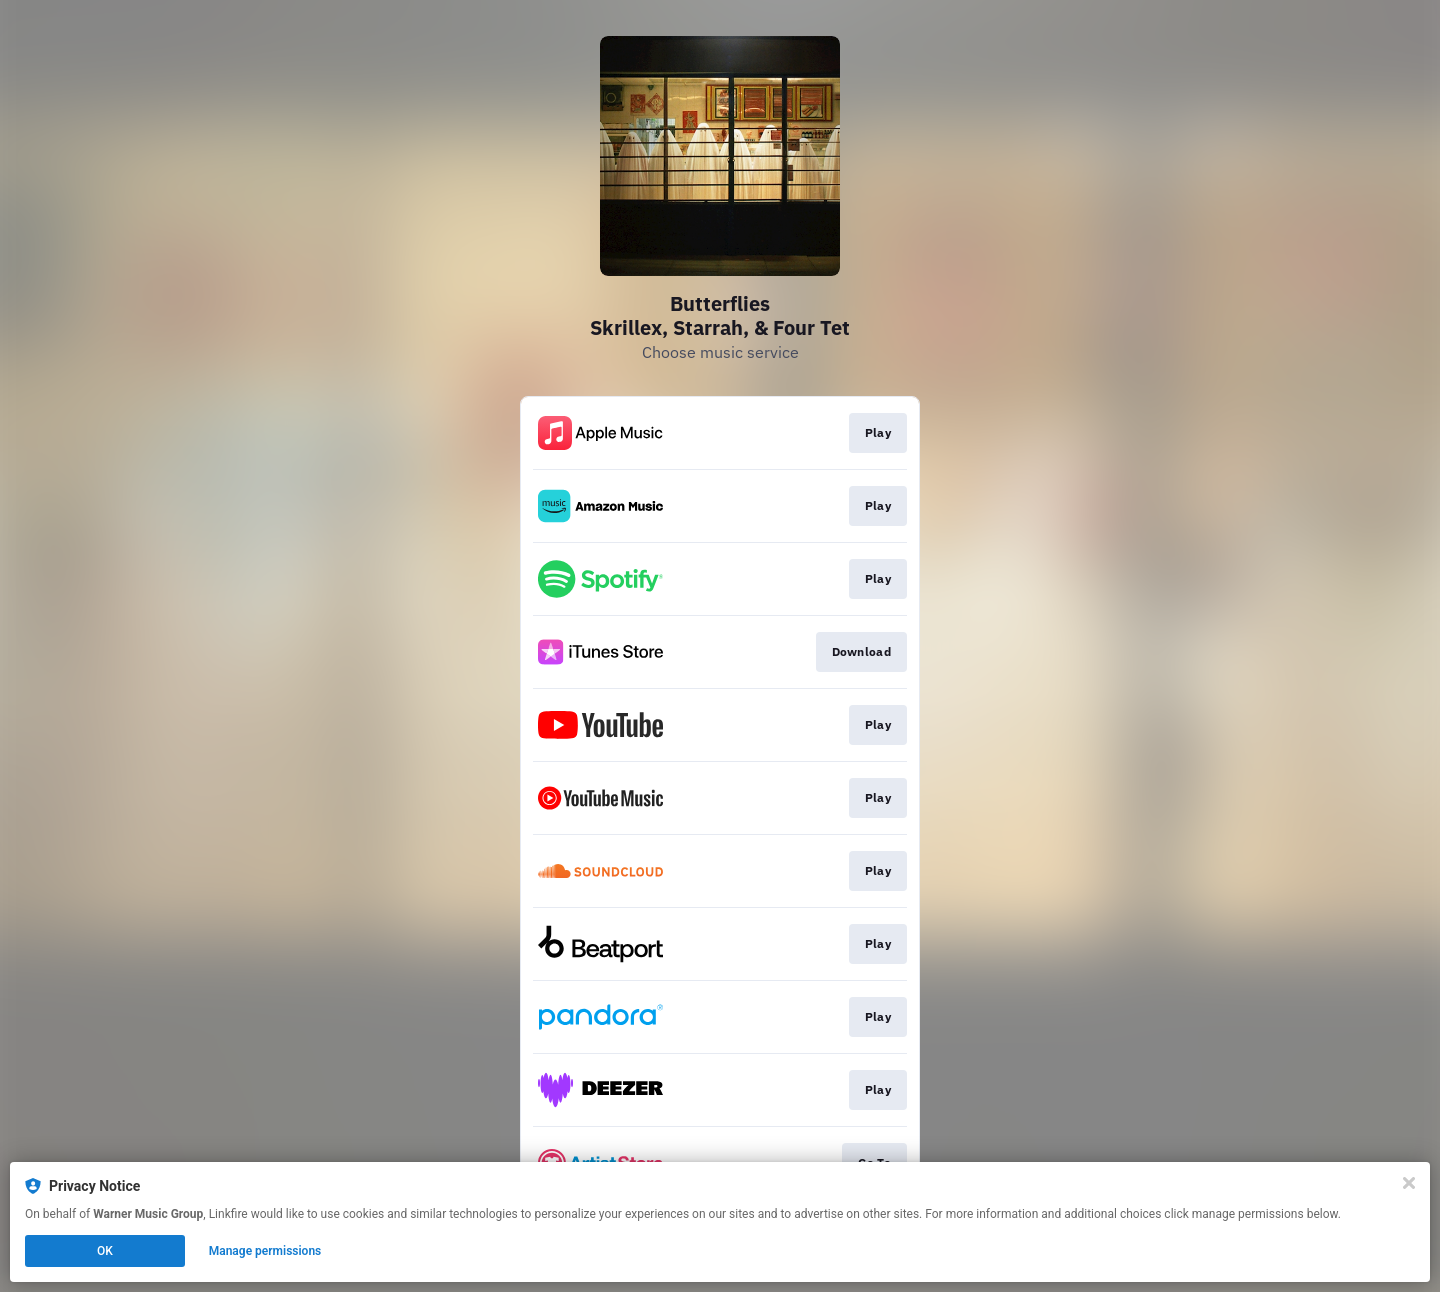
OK (105, 1251)
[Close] (1409, 1183)
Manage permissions (265, 1251)
